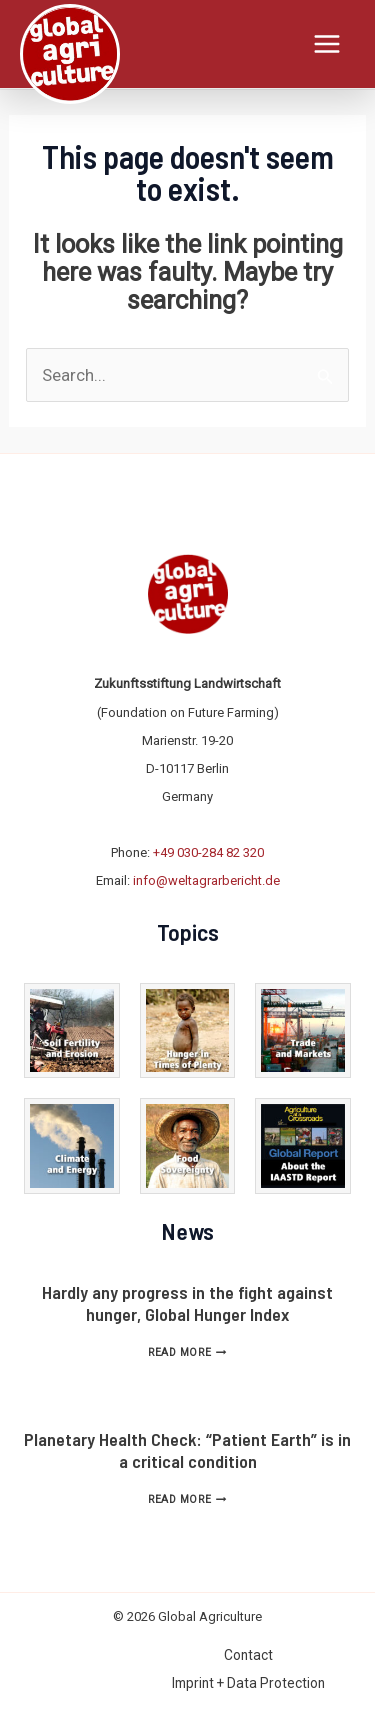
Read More (187, 1352)
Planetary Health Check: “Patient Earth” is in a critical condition (187, 1450)
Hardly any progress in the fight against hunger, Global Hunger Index (187, 1303)
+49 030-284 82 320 (208, 852)
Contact (248, 1655)
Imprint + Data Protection (248, 1683)
